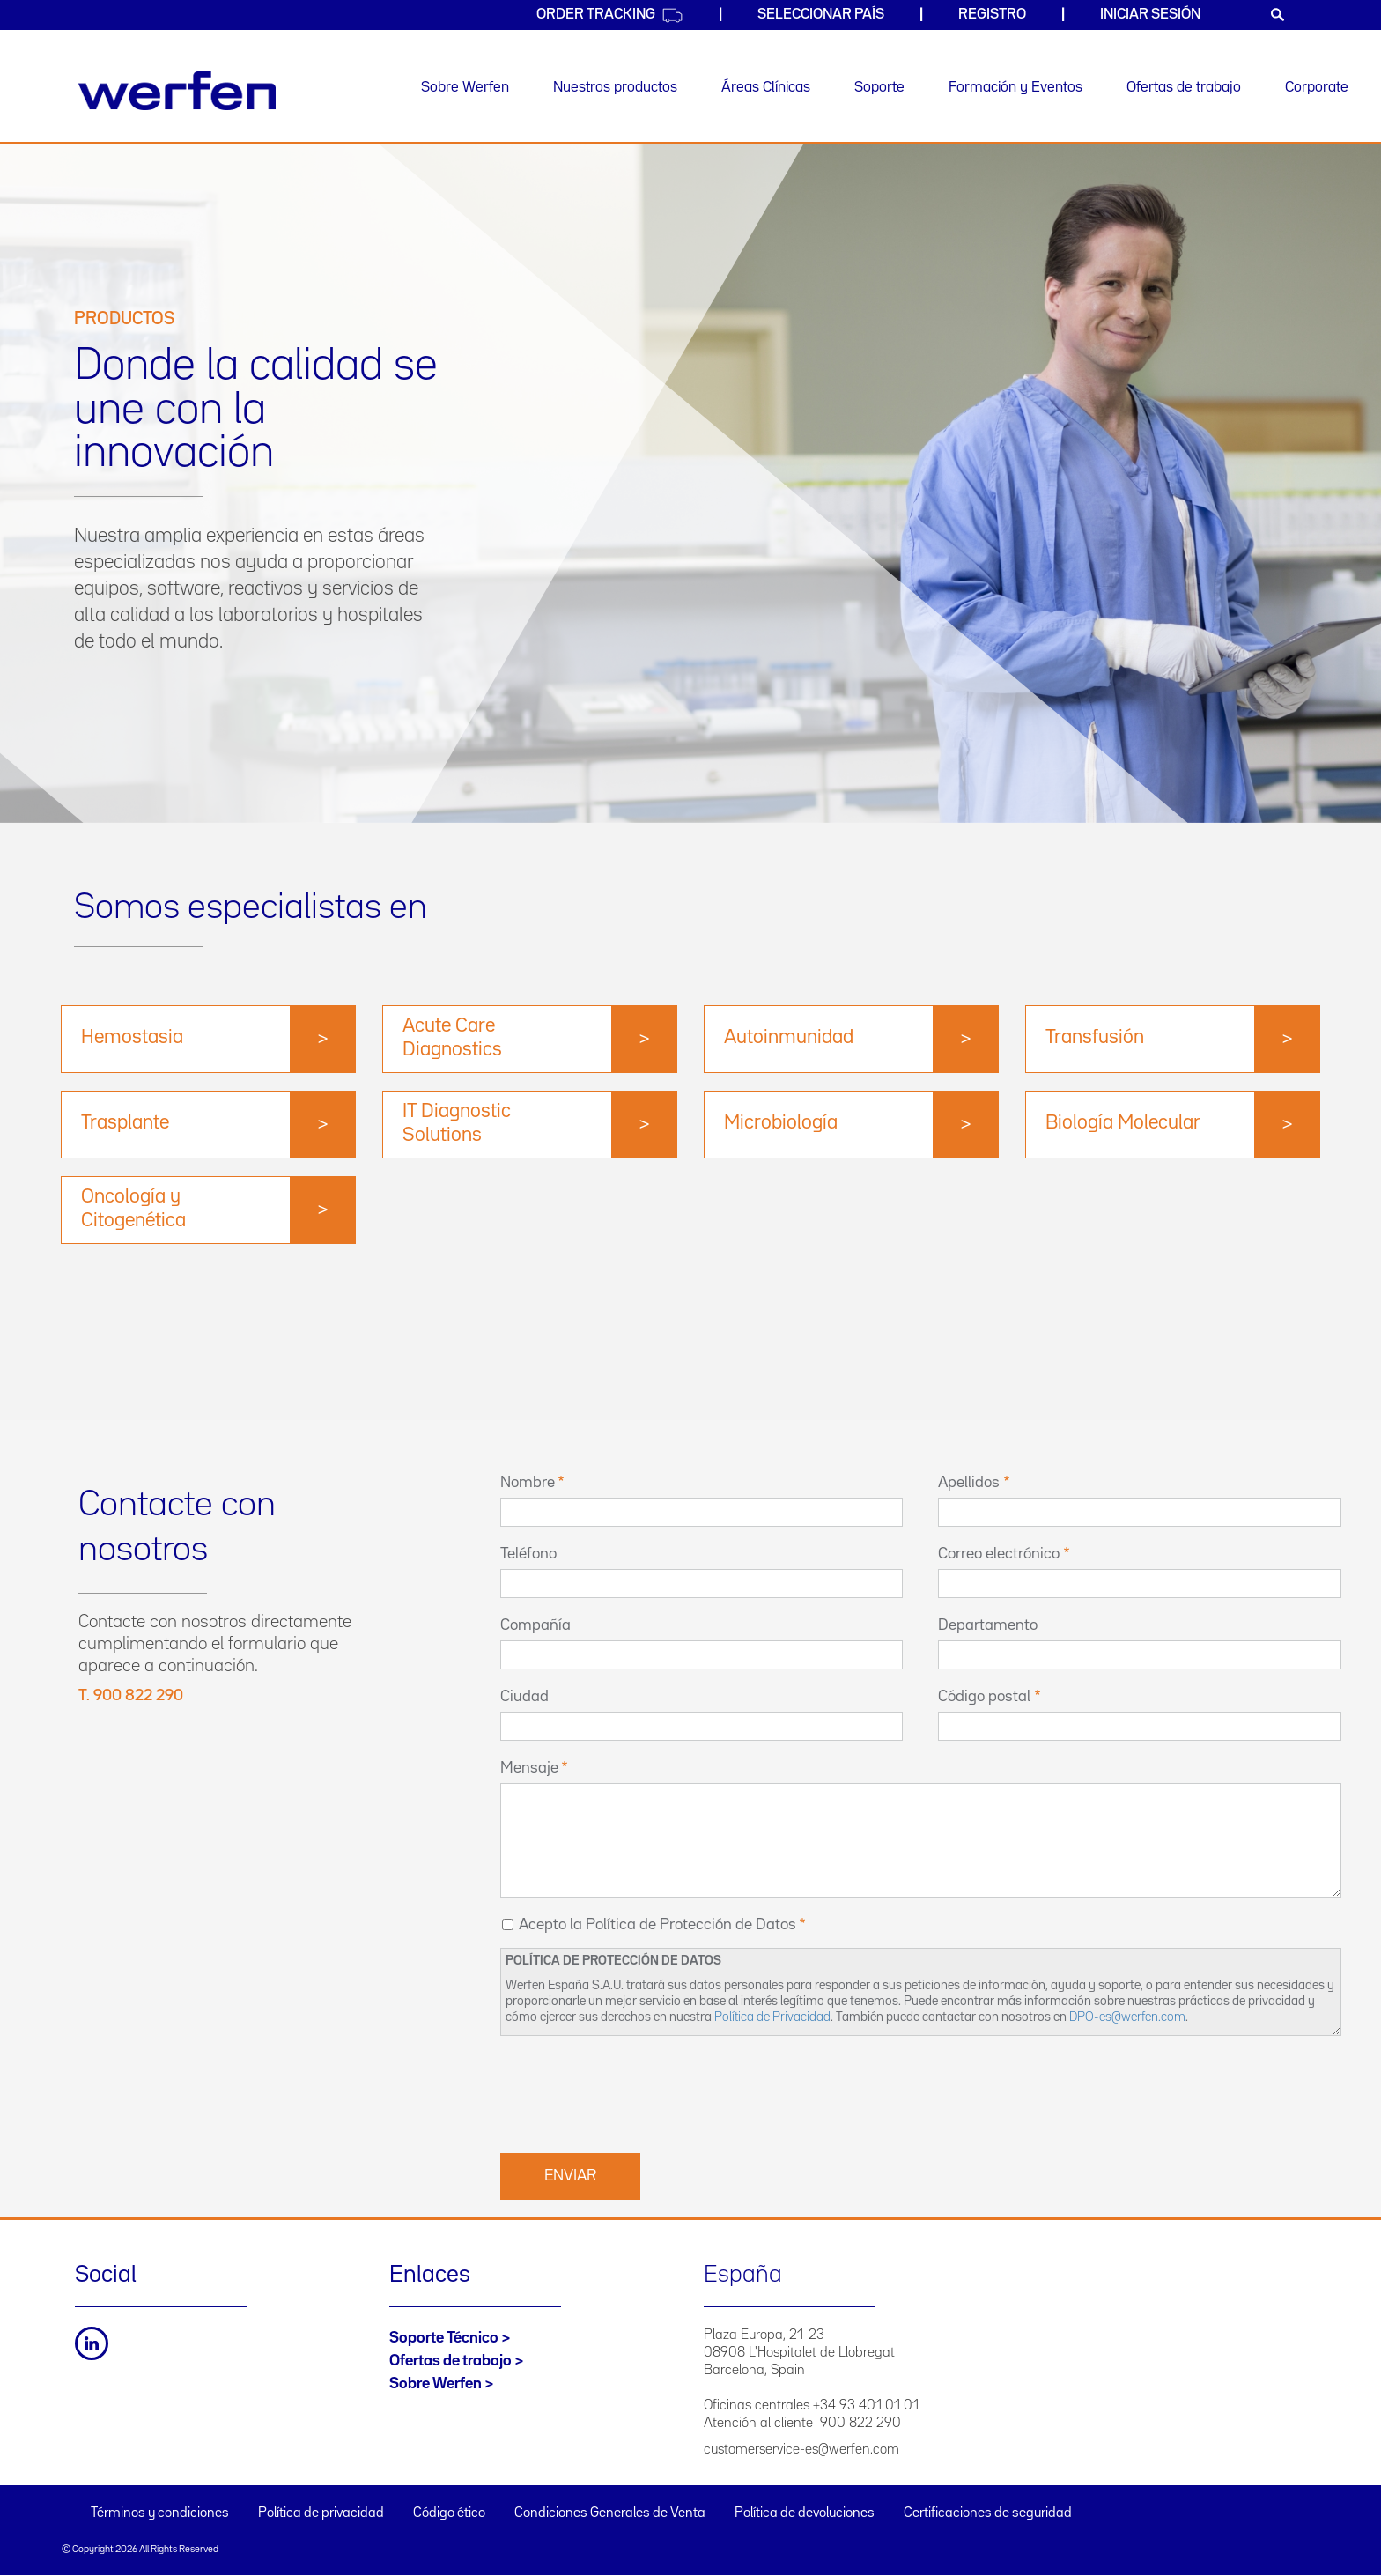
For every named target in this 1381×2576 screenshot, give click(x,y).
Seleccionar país (820, 14)
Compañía (535, 1625)
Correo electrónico (999, 1554)
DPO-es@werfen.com (1127, 2017)
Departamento (988, 1625)
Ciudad (524, 1697)
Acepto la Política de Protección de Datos (657, 1925)
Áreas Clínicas (765, 87)
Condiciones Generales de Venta (609, 2513)
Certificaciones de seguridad (988, 2513)
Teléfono (528, 1554)
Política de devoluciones (805, 2513)
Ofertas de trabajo (1183, 87)
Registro (992, 14)
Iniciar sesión (1150, 14)
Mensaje (529, 1768)
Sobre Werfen (465, 87)
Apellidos (969, 1483)
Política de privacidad (321, 2513)
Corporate (1316, 87)
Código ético (449, 2513)
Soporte (879, 87)
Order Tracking (609, 15)
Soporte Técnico (443, 2338)
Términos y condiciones (160, 2513)
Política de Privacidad (772, 2017)
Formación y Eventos (1015, 87)
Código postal (984, 1697)
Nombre (527, 1483)
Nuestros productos (615, 87)
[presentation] (634, 2092)
